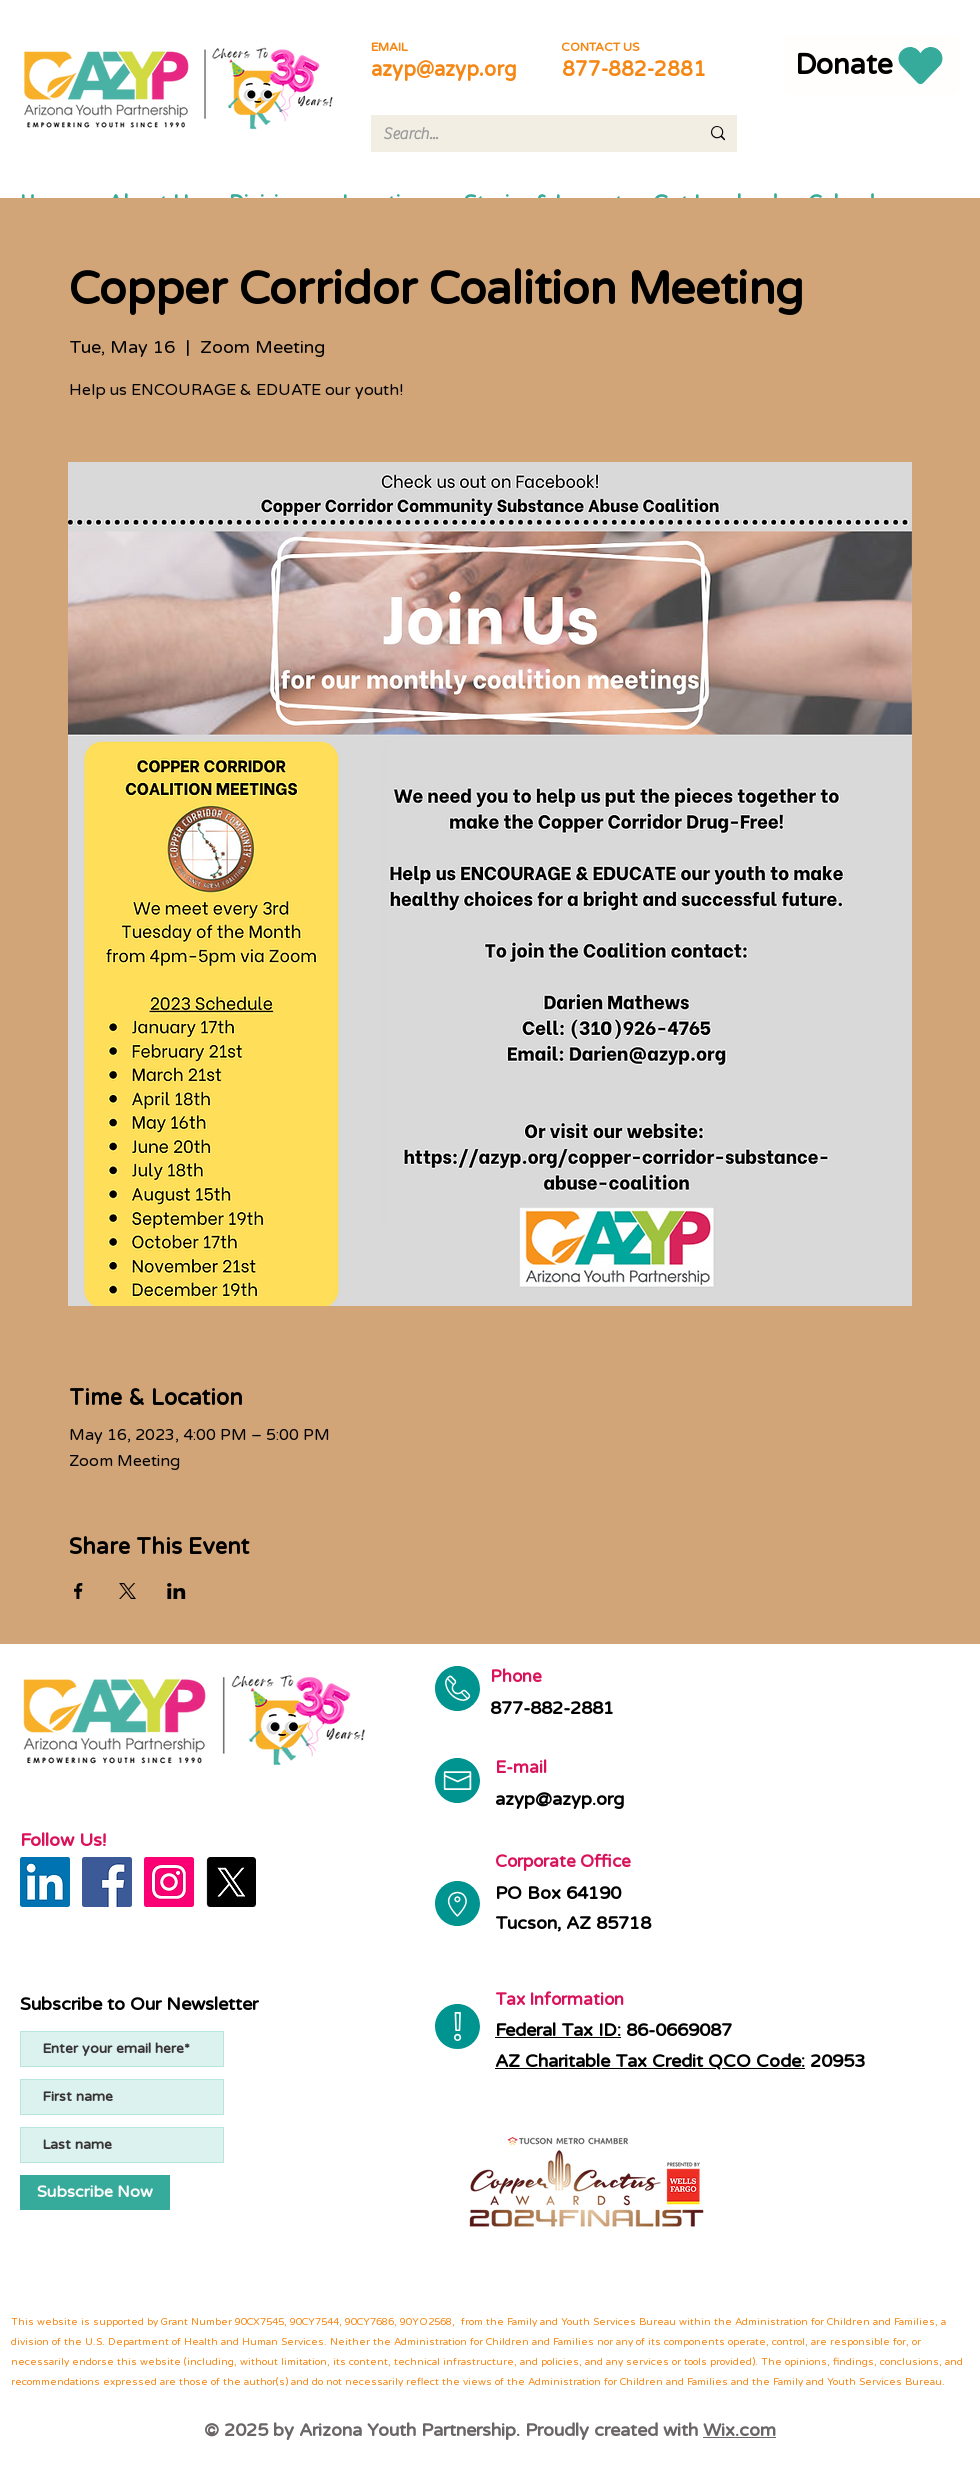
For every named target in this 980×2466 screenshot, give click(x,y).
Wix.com (739, 2430)
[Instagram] (169, 1882)
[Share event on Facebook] (78, 1591)
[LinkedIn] (45, 1882)
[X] (231, 1882)
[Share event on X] (127, 1591)
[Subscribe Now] (95, 2192)
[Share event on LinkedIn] (176, 1591)
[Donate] (871, 65)
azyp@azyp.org (444, 70)
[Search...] (526, 134)
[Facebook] (107, 1882)
